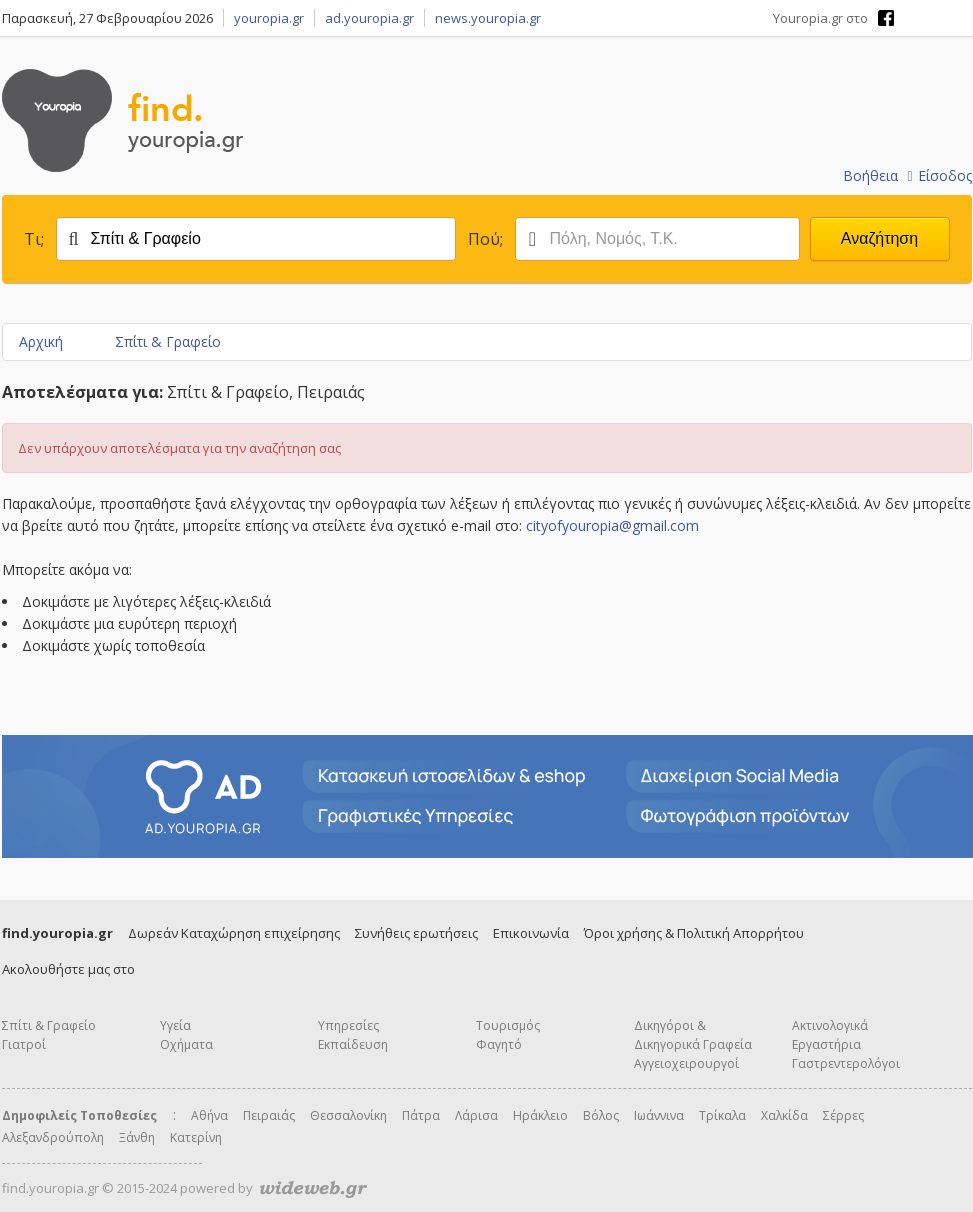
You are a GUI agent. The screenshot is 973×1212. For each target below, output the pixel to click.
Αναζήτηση (879, 238)
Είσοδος (939, 175)
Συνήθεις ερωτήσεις (416, 933)
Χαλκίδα (784, 1115)
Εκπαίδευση (353, 1044)
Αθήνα (209, 1115)
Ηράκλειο (540, 1115)
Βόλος (601, 1115)
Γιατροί (24, 1044)
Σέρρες (843, 1115)
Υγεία (175, 1025)
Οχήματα (186, 1044)
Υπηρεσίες (348, 1025)
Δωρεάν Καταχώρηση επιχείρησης (234, 933)
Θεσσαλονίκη (348, 1115)
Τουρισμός (508, 1025)
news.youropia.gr (488, 18)
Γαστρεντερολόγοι (846, 1063)
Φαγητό (499, 1044)
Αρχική (41, 341)
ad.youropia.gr (369, 18)
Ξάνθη (137, 1137)
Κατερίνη (196, 1137)
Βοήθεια (870, 175)
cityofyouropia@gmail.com (612, 525)
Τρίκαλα (722, 1115)
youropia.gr (269, 18)
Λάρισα (476, 1115)
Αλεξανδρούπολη (53, 1137)
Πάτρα (421, 1115)
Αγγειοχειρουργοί (686, 1063)
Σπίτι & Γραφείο (168, 341)
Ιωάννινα (659, 1115)
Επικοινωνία (531, 933)
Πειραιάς (269, 1115)
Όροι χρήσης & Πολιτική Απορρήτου (694, 933)
